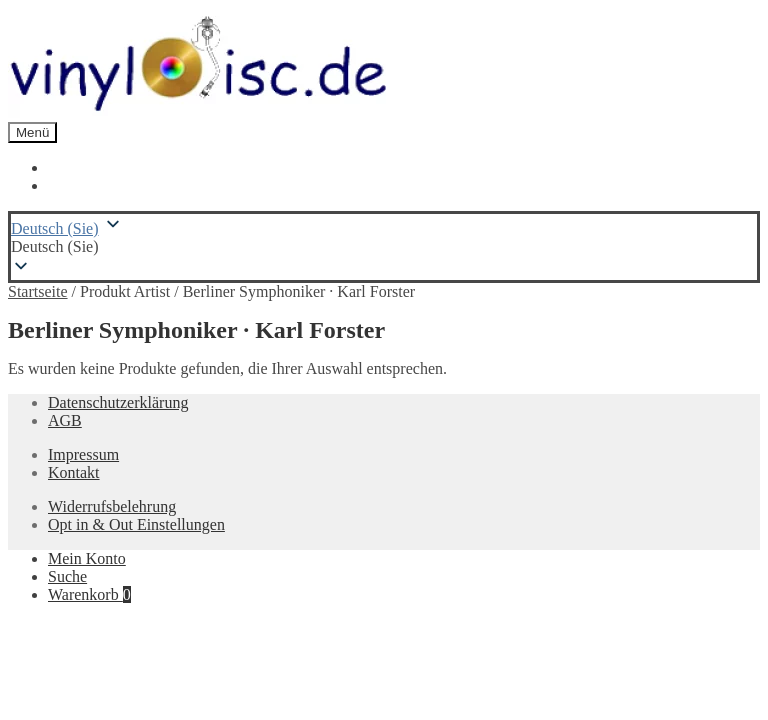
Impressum (83, 454)
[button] (384, 247)
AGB (65, 420)
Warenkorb (89, 594)
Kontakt (74, 472)
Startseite (38, 291)
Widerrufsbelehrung (112, 506)
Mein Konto (87, 558)
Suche (67, 576)
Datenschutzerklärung (118, 402)
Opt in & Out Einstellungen (136, 524)
